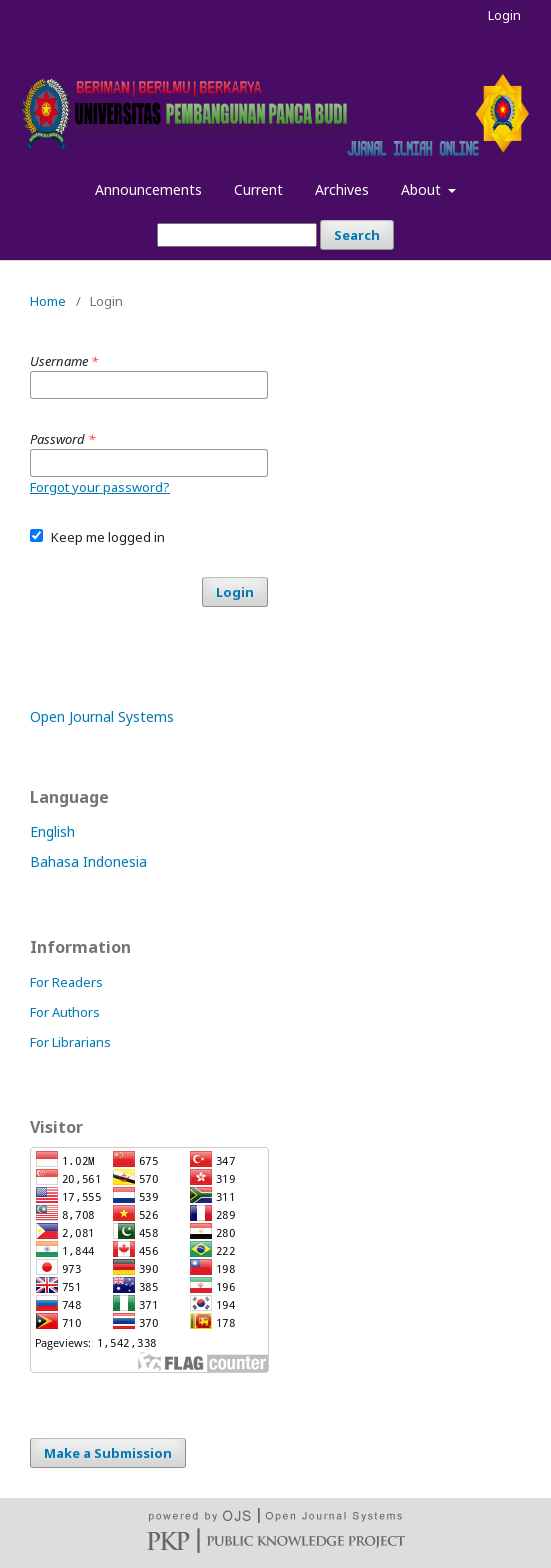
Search (357, 235)
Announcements (148, 189)
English (52, 831)
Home (48, 301)
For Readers (66, 982)
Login (504, 15)
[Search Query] (237, 235)
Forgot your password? (100, 487)
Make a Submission (108, 1453)
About (423, 189)
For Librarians (70, 1042)
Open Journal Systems (102, 716)
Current (258, 189)
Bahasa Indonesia (88, 861)
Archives (342, 189)
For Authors (65, 1012)
